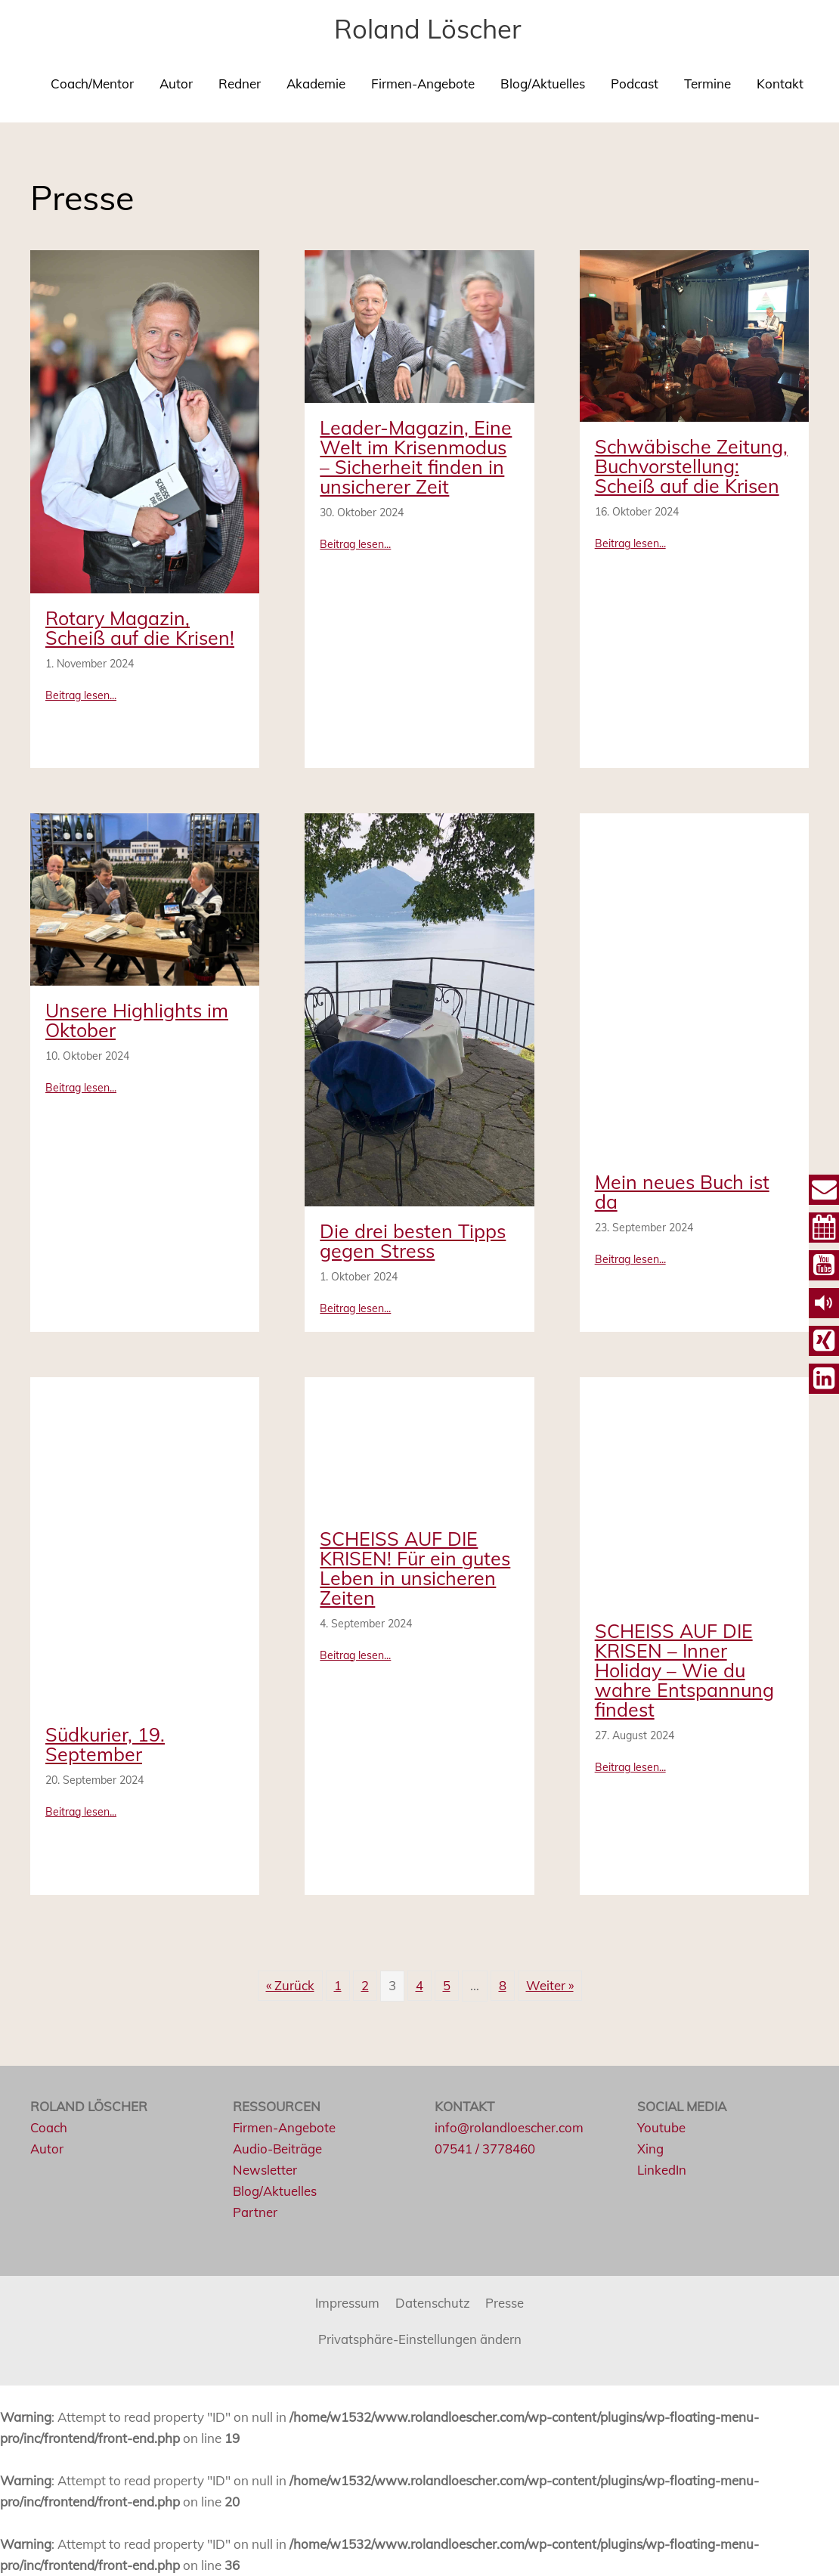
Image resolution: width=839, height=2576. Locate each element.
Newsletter (265, 2170)
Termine (707, 83)
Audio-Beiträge (278, 2148)
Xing (650, 2148)
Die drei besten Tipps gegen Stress (413, 1240)
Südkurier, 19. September (105, 1744)
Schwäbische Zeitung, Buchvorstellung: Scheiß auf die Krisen (691, 466)
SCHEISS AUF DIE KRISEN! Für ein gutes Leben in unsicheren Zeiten (415, 1568)
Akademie (315, 83)
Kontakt (780, 83)
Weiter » (550, 1985)
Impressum (347, 2303)
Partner (255, 2212)
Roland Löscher (427, 28)
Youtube (661, 2127)
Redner (239, 83)
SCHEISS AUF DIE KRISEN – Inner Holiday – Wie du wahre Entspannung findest (684, 1670)
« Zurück (289, 1985)
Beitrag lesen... (80, 694)
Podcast (634, 83)
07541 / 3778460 (485, 2148)
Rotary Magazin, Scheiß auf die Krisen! (139, 627)
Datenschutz (432, 2303)
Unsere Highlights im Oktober (136, 1020)
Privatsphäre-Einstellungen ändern (420, 2339)
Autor (176, 83)
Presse (505, 2303)
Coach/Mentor (92, 83)
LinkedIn (661, 2170)
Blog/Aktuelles (542, 83)
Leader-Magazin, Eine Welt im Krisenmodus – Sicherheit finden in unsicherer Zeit (416, 457)
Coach (49, 2127)
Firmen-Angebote (423, 83)
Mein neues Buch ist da (682, 1191)
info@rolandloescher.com (509, 2127)
